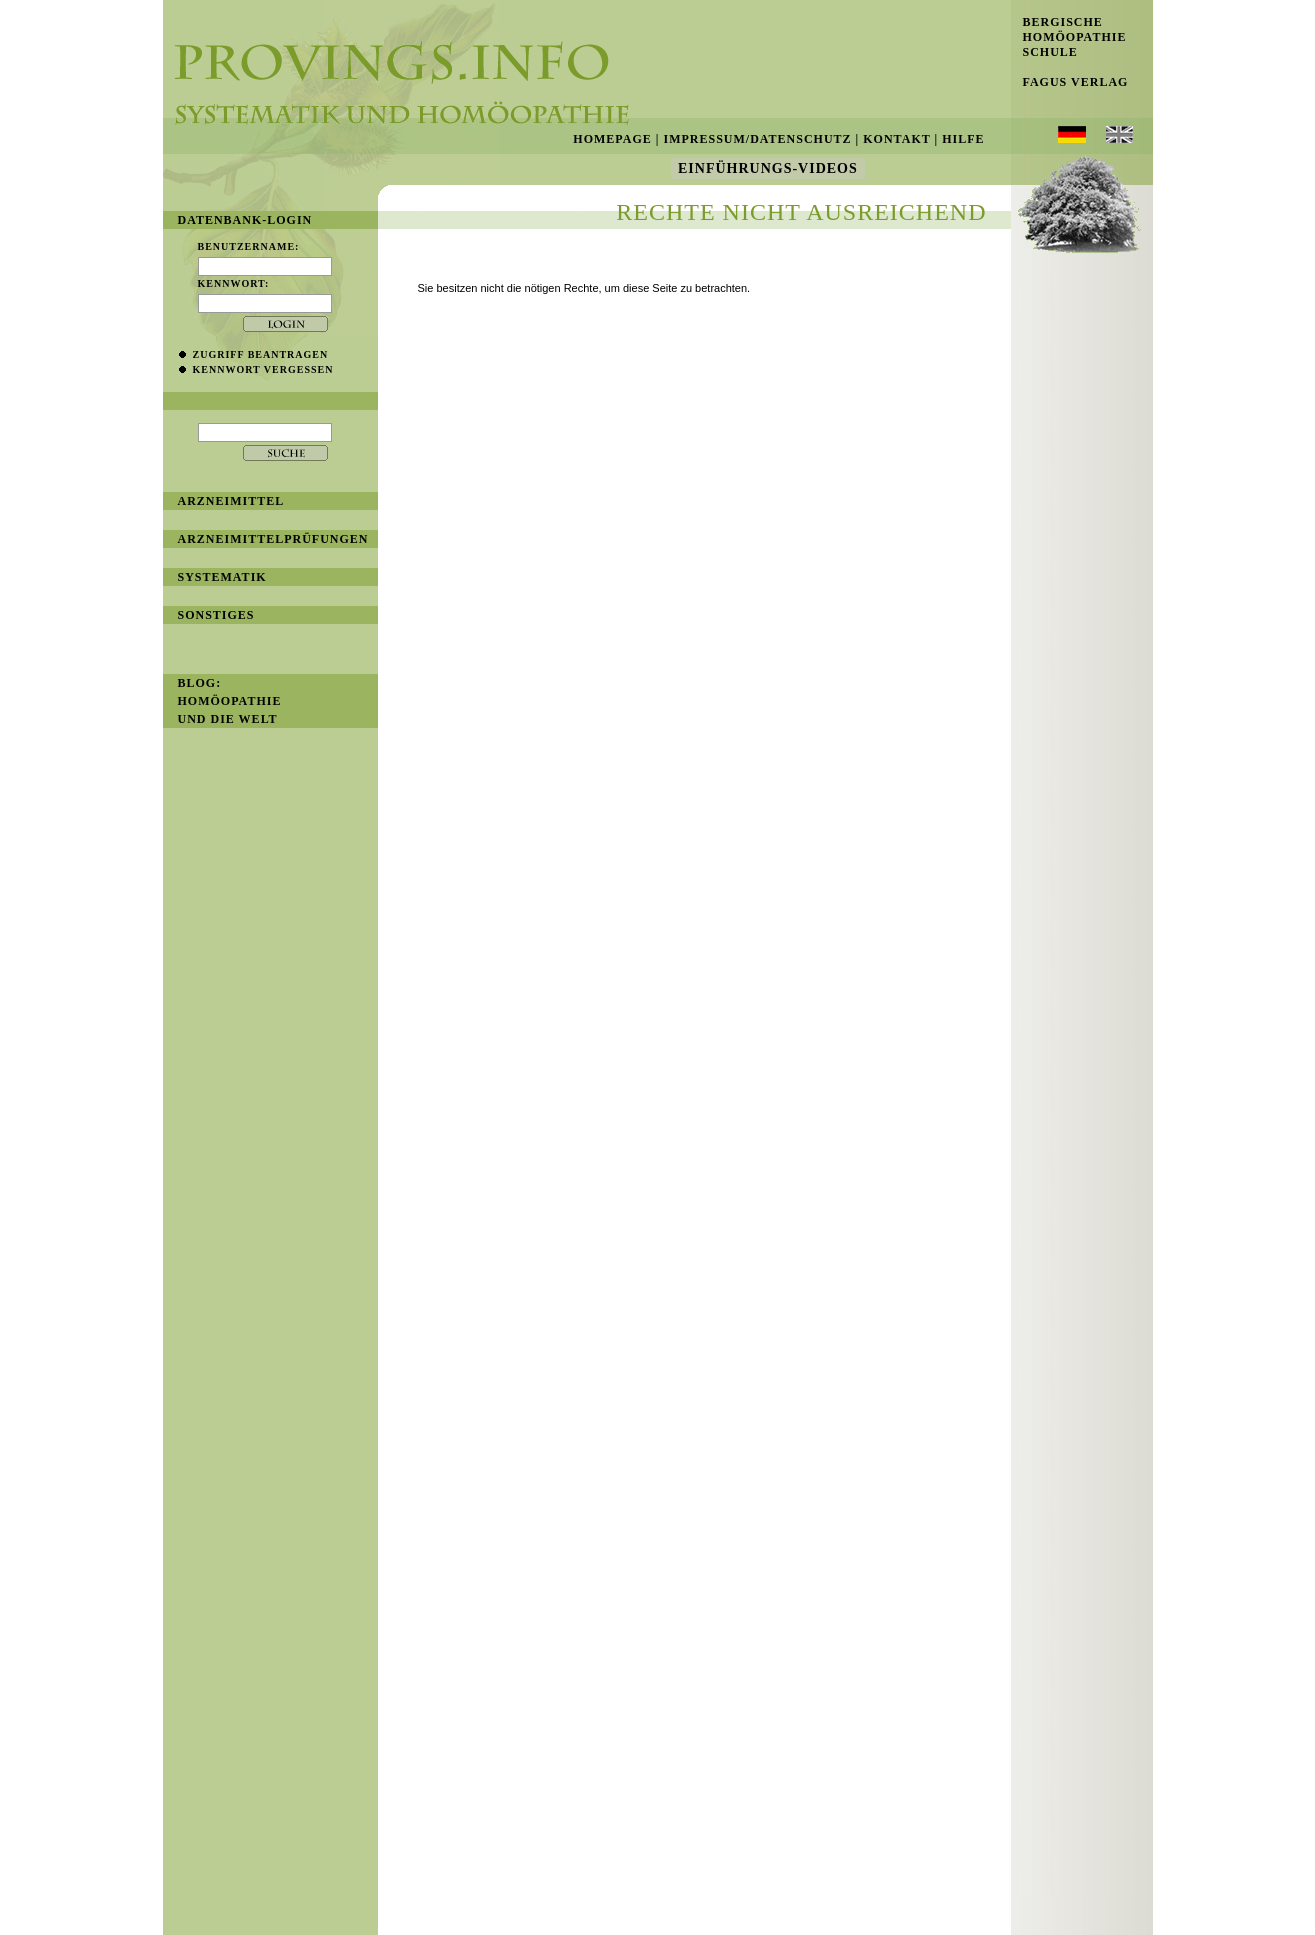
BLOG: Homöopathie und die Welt (230, 701)
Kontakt (896, 139)
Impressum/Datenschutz (757, 139)
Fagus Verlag (1070, 82)
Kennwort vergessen (263, 369)
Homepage (612, 139)
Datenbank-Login (245, 220)
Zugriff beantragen (261, 354)
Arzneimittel (231, 501)
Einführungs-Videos (768, 168)
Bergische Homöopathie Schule (1069, 37)
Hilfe (963, 139)
